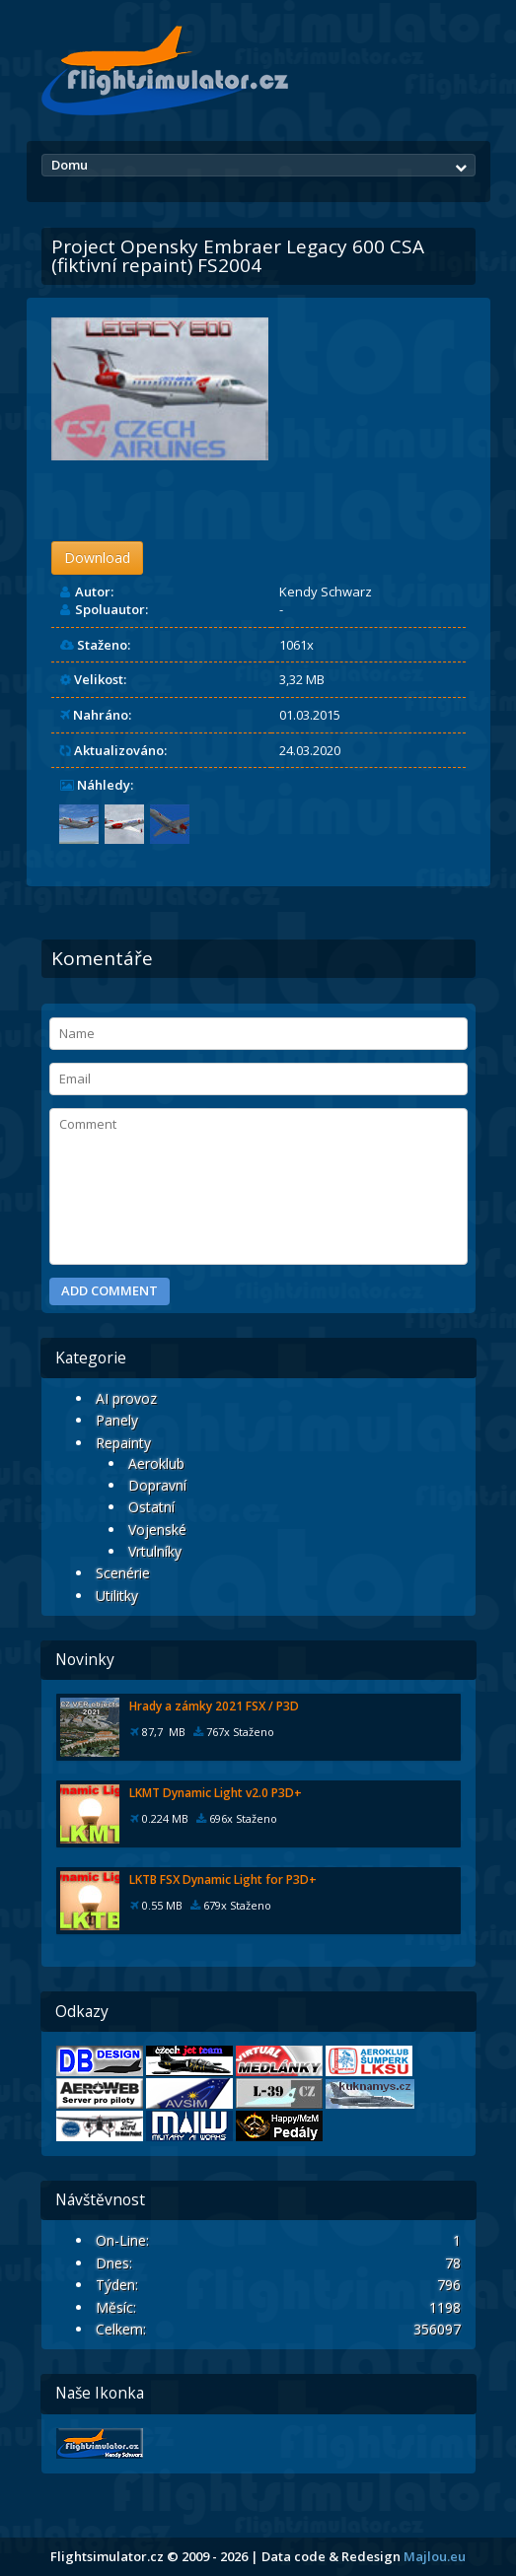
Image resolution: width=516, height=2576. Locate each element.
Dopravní (157, 1485)
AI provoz (126, 1398)
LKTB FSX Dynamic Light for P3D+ (223, 1879)
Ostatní (151, 1506)
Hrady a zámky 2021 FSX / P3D (214, 1706)
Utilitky (117, 1595)
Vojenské (157, 1529)
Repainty (123, 1442)
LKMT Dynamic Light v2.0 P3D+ (215, 1792)
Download (97, 557)
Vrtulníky (155, 1551)
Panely (117, 1420)
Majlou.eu (435, 2556)
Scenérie (123, 1573)
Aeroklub (156, 1463)
